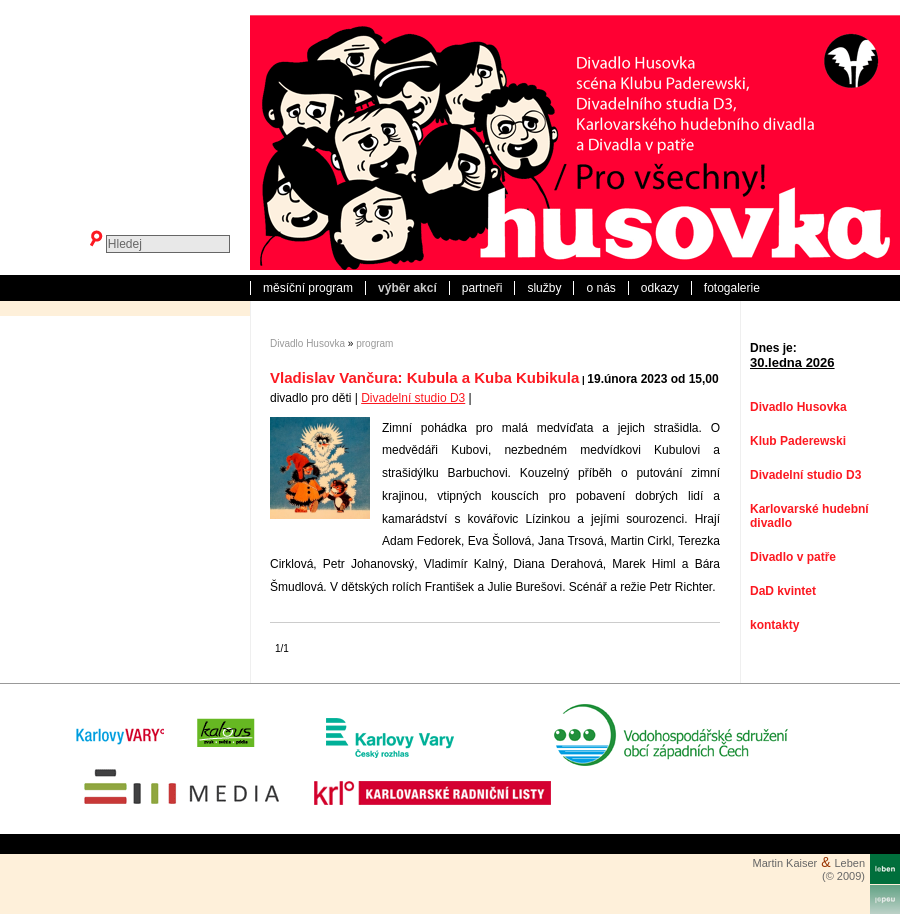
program (374, 343)
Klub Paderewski (798, 441)
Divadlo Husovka (307, 343)
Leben (849, 863)
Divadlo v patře (793, 557)
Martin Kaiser (784, 863)
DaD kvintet (783, 591)
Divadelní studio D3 (413, 398)
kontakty (774, 625)
